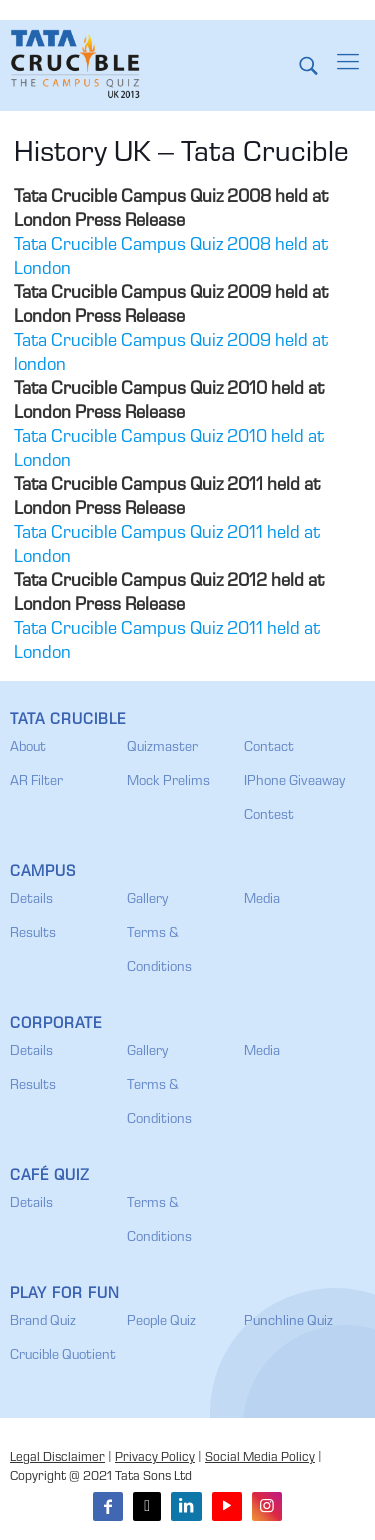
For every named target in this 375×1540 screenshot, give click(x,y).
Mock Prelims (168, 782)
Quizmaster (162, 748)
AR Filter (36, 782)
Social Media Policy (260, 1458)
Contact (269, 748)
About (28, 748)
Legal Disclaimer (57, 1458)
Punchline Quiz (288, 1322)
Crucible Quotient (63, 1356)
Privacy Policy (155, 1458)
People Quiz (161, 1322)
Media (262, 900)
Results (33, 934)
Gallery (147, 900)
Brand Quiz (43, 1322)
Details (31, 900)
